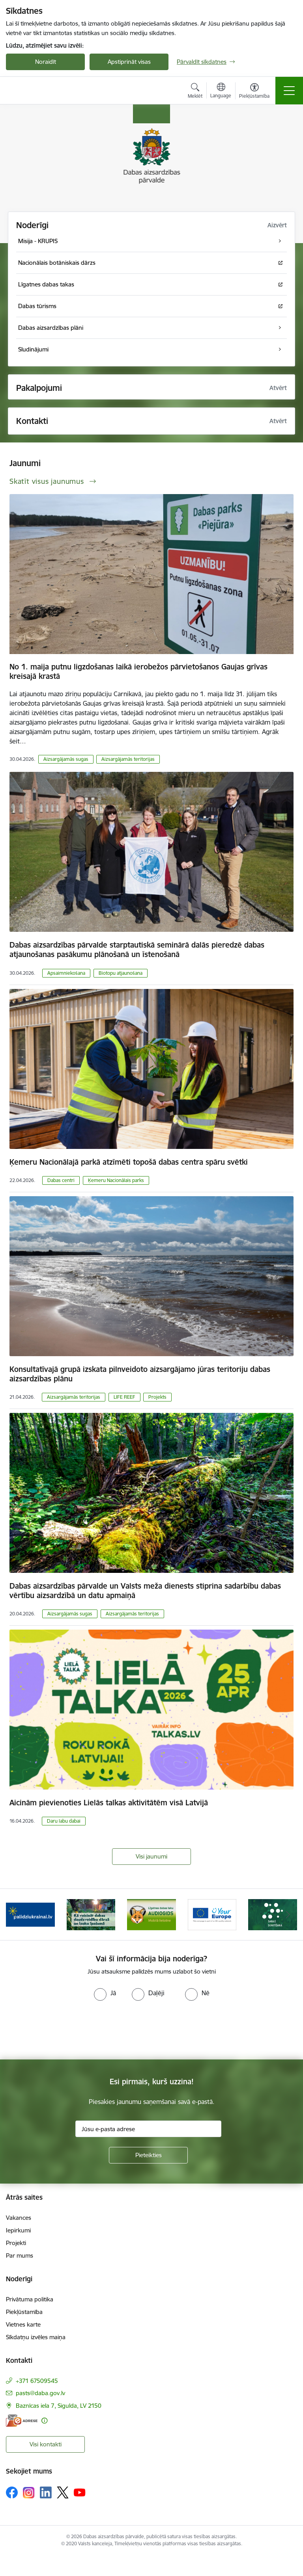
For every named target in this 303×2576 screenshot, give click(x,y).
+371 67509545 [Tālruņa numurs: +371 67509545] (37, 2381)
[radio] (105, 1993)
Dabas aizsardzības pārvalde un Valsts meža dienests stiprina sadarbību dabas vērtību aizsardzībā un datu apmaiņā (145, 1590)
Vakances (18, 2217)
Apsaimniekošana (66, 973)
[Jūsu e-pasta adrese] (148, 2129)
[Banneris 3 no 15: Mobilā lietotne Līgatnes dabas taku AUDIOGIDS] (151, 1914)
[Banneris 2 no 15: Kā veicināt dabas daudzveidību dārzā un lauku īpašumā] (91, 1914)
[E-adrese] (21, 2420)
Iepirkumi (18, 2230)
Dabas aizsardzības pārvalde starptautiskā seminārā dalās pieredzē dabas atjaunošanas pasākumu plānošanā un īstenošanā (136, 949)
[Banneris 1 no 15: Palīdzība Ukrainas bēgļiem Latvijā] (30, 1914)
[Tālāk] (288, 1914)
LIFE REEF (124, 1397)
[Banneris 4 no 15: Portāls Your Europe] (212, 1914)
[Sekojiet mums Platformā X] (63, 2492)
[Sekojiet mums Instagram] (29, 2492)
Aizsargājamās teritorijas (128, 759)
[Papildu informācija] (44, 2421)
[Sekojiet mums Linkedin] (46, 2492)
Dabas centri (61, 1180)
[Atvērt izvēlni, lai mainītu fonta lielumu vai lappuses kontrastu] (254, 91)
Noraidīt (45, 61)
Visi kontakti (46, 2444)
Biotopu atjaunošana (120, 973)
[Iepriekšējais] (15, 1914)
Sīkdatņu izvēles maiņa (35, 2337)
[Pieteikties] (148, 2155)
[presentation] (66, 2030)
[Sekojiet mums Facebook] (12, 2492)
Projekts (157, 1397)
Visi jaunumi (151, 1856)
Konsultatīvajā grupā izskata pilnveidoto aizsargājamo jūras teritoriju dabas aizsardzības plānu (139, 1373)
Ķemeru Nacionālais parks (116, 1180)
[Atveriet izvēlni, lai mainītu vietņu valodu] (220, 91)
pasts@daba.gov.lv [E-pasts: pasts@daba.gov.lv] (40, 2393)
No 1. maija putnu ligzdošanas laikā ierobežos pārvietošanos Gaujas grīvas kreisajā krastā (138, 671)
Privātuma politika (29, 2299)
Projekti (16, 2243)
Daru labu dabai (63, 1821)
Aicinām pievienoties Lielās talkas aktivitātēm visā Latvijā (108, 1802)
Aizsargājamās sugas (65, 759)
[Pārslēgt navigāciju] (289, 90)
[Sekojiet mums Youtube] (80, 2492)
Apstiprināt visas (129, 61)
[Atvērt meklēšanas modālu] (195, 91)
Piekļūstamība (24, 2312)
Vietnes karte (23, 2324)
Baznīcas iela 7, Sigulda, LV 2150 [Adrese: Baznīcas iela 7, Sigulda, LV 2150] (58, 2405)
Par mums (19, 2255)
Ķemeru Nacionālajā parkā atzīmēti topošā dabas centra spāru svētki (128, 1162)
